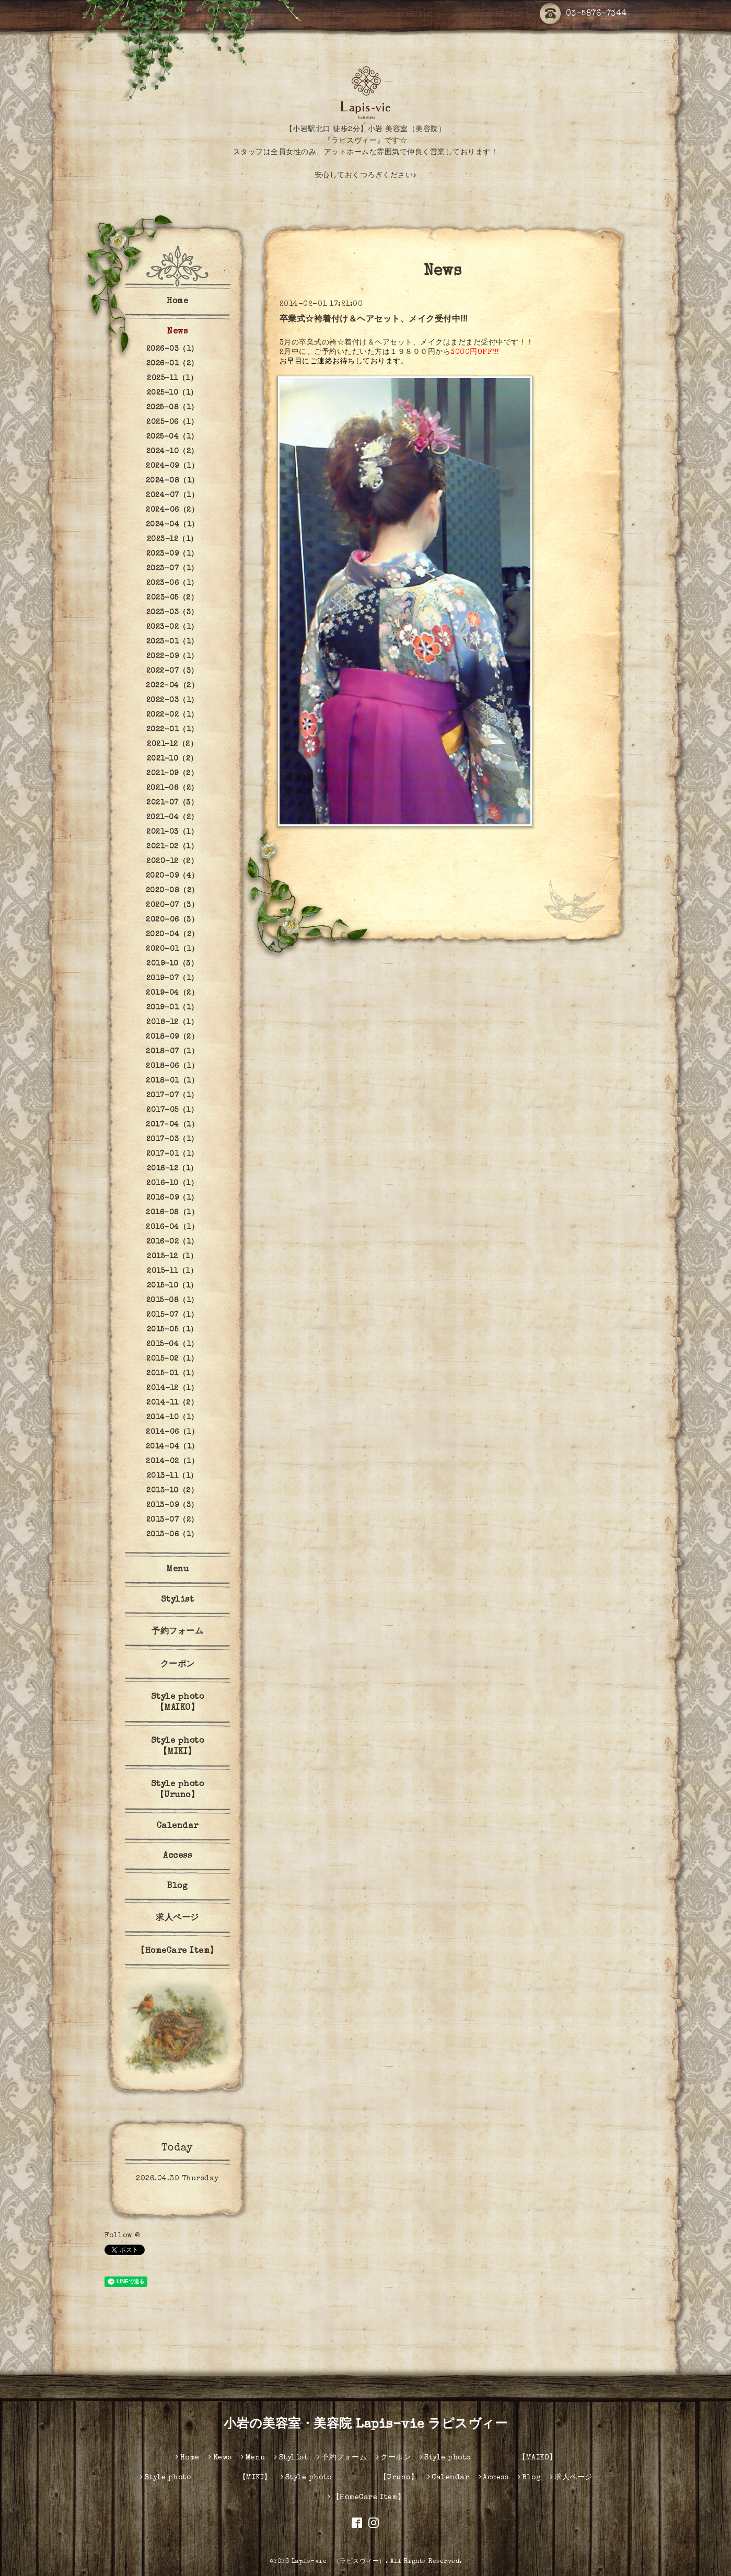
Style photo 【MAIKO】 (193, 1702)
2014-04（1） (172, 1447)
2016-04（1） (172, 1227)
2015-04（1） (172, 1344)
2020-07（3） (172, 905)
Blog (177, 1886)
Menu (177, 1570)
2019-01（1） (172, 1007)
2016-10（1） (172, 1183)
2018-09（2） (172, 1037)
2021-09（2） (172, 773)
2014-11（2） (172, 1403)
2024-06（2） (172, 510)
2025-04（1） (172, 437)
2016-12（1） (172, 1168)
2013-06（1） (172, 1534)
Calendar (178, 1826)
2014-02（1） (172, 1461)
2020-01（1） (172, 949)
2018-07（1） (172, 1051)
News (177, 332)
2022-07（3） (172, 671)
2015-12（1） (172, 1256)
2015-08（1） (172, 1300)
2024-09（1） (172, 466)
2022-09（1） (172, 656)
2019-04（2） (172, 993)
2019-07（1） (172, 978)
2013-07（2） (172, 1520)
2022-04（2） (172, 685)
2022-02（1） (172, 715)
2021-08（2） (172, 788)
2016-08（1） (172, 1212)
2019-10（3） (172, 964)
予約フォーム (177, 1632)
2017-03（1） (172, 1139)
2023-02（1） (172, 627)
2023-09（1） (172, 554)
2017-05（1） (172, 1110)
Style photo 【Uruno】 (193, 1790)
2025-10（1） (172, 393)
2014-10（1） (172, 1417)
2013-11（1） (172, 1476)
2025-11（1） (172, 378)
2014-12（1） (172, 1388)
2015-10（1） (172, 1286)
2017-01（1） (172, 1154)
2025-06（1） (172, 422)
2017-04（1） (172, 1125)
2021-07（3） (172, 803)
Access (177, 1856)
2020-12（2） (172, 861)
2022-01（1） (172, 729)
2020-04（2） (172, 934)
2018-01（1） (172, 1081)
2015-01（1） (172, 1373)
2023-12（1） (172, 539)
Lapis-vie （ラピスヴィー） (339, 2562)
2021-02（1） (172, 846)
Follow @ (122, 2235)
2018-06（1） (172, 1066)
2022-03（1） (172, 700)
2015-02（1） (172, 1359)
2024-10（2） (172, 451)
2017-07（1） (172, 1095)
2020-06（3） (172, 920)
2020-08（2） (172, 890)
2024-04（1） (172, 524)
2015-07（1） (172, 1315)
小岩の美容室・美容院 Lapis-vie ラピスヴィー (366, 2425)
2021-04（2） (172, 817)
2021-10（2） (172, 759)
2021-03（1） (172, 832)
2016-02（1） (172, 1242)
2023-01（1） (172, 642)
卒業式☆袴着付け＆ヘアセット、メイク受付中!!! (374, 320)
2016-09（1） (172, 1198)
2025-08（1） (172, 407)
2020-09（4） (172, 876)
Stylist (177, 1600)
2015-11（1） (172, 1271)
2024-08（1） (172, 481)
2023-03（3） (172, 612)
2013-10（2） (172, 1490)
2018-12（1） (172, 1022)
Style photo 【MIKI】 (193, 1746)
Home (177, 301)
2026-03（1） (172, 349)
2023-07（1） (172, 568)
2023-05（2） (172, 598)
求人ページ (177, 1918)
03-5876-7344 (583, 14)
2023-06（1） (172, 583)
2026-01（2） (172, 363)
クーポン (177, 1665)
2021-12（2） (172, 744)
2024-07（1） (172, 495)
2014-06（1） (172, 1432)
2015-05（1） (172, 1329)
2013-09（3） (172, 1505)
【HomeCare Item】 (177, 1951)
